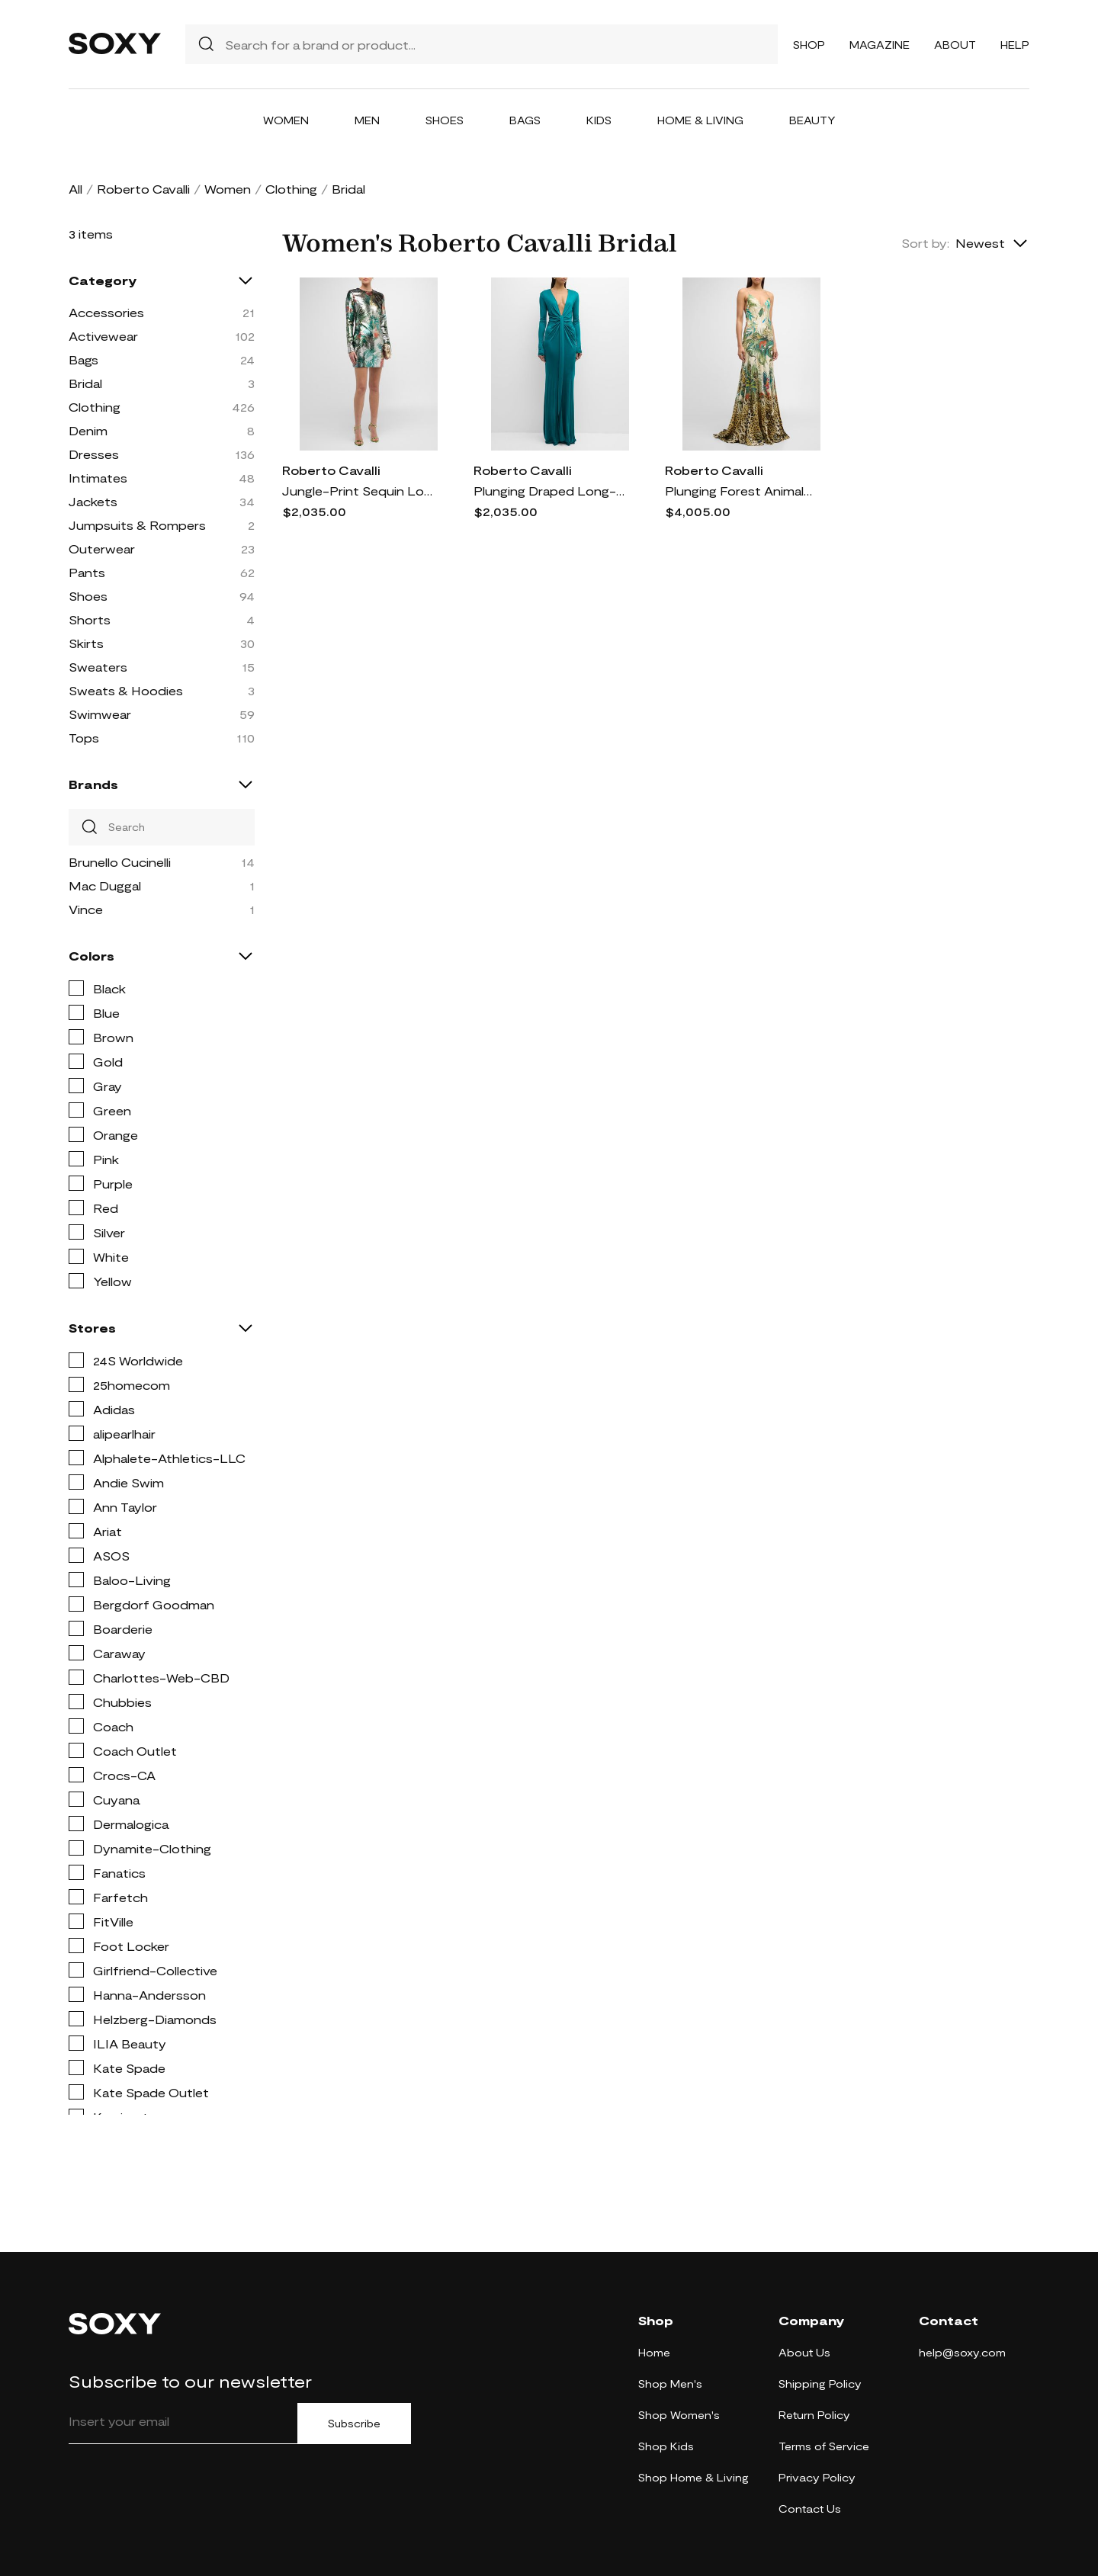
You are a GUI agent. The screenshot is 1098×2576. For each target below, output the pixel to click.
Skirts (86, 643)
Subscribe (354, 2423)
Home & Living (700, 120)
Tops (84, 737)
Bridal (85, 383)
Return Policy (814, 2414)
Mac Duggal (105, 885)
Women (286, 120)
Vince (86, 909)
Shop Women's (679, 2414)
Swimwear (100, 714)
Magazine (879, 44)
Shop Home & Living (693, 2477)
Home (654, 2352)
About (955, 44)
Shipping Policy (820, 2383)
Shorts (90, 619)
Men (367, 120)
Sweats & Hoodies (126, 690)
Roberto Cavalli (143, 188)
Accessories (106, 312)
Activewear (103, 336)
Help (1014, 44)
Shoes (444, 120)
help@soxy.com (962, 2352)
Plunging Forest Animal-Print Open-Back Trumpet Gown (741, 490)
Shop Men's (670, 2383)
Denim (88, 430)
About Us (804, 2352)
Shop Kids (666, 2446)
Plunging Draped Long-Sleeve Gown (550, 490)
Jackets (93, 501)
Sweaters (98, 666)
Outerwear (102, 548)
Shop (809, 44)
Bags (525, 120)
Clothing (291, 188)
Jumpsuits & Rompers (137, 525)
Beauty (812, 120)
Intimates (98, 477)
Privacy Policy (817, 2477)
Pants (87, 572)
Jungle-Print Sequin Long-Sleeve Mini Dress (358, 490)
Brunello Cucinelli (120, 862)
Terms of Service (824, 2446)
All (75, 188)
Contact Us (810, 2508)
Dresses (94, 454)
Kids (599, 120)
